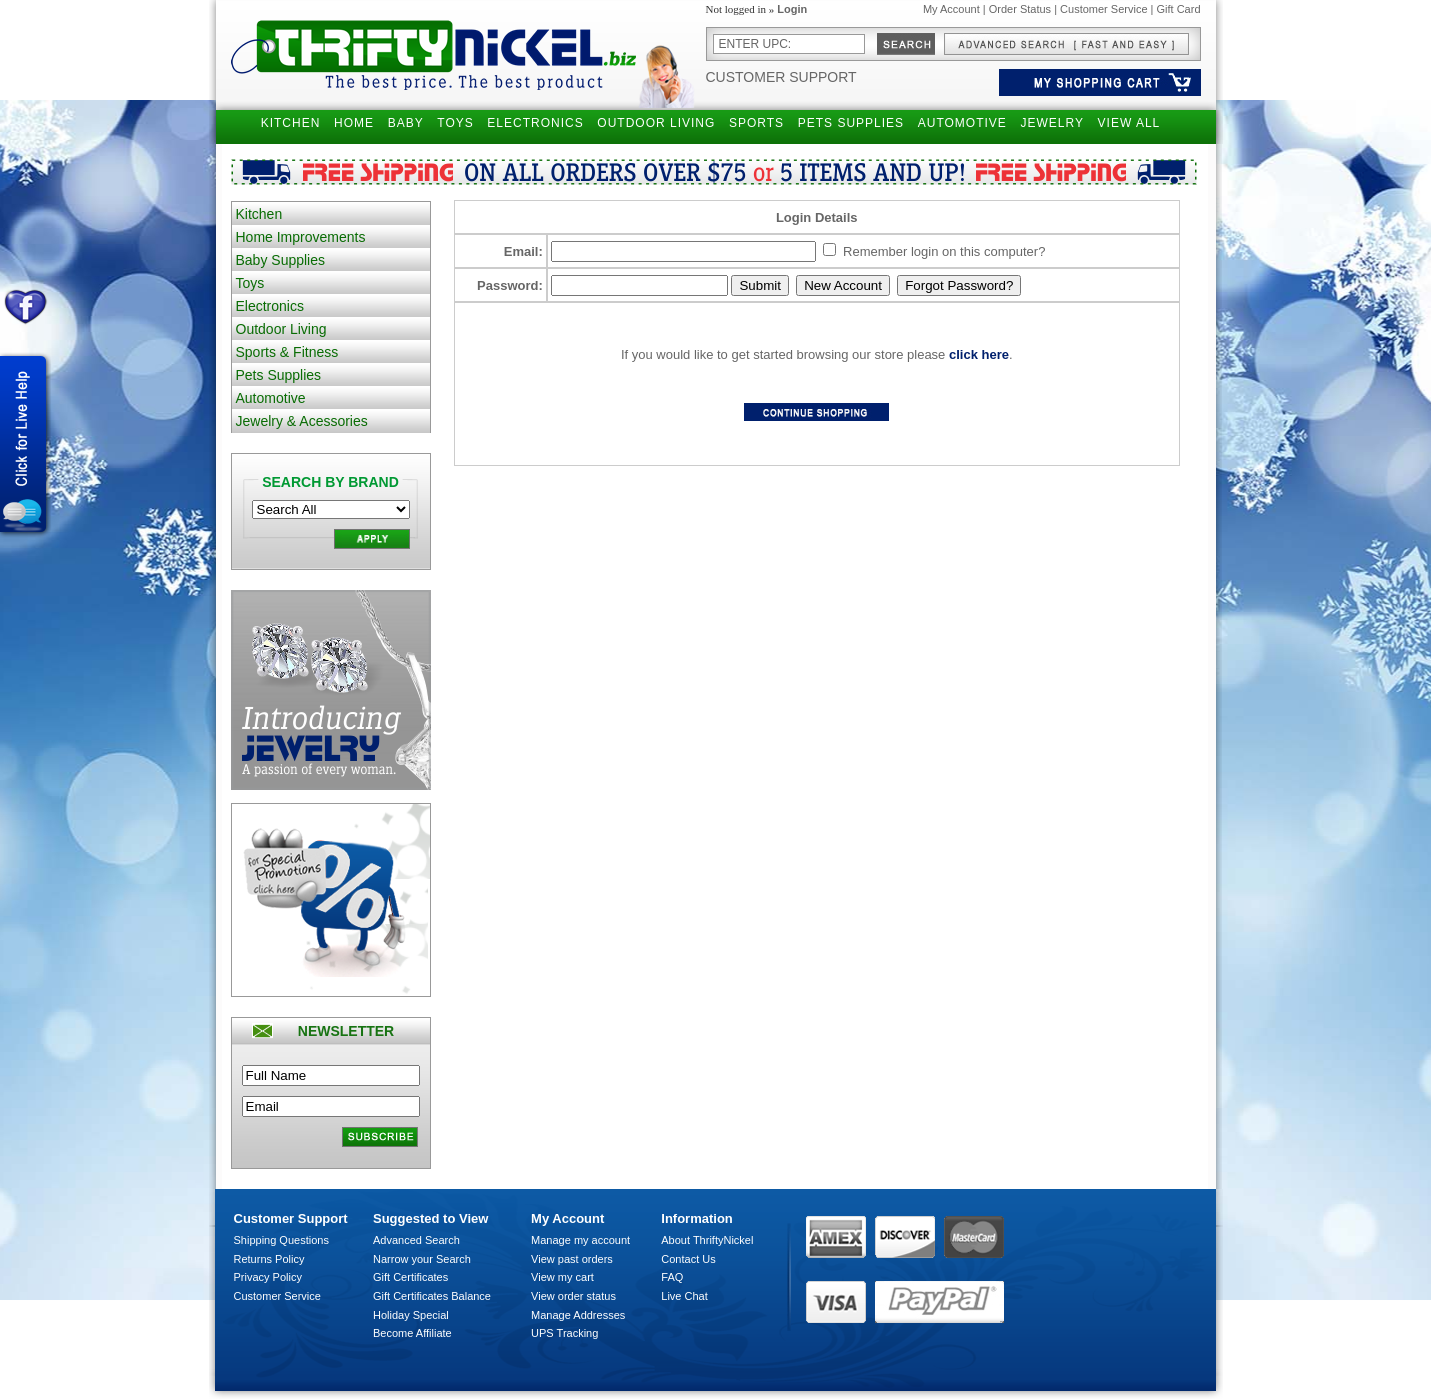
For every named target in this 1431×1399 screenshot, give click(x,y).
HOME (354, 123)
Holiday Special (411, 1315)
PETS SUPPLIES (851, 123)
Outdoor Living (281, 329)
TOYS (455, 123)
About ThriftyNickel (707, 1240)
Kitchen (259, 214)
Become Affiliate (412, 1333)
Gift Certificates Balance (432, 1296)
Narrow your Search (422, 1259)
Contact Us (688, 1259)
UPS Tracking (564, 1333)
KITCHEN (291, 123)
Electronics (270, 306)
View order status (573, 1296)
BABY (406, 123)
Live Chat (684, 1296)
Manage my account (580, 1240)
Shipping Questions (281, 1240)
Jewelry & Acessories (302, 421)
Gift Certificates (410, 1277)
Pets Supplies (279, 375)
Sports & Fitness (287, 352)
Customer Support (781, 77)
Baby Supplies (281, 260)
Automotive (271, 398)
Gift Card (1178, 9)
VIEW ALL (1129, 123)
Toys (250, 283)
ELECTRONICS (535, 123)
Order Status (1020, 9)
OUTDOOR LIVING (656, 123)
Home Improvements (301, 237)
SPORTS (756, 123)
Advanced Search (416, 1240)
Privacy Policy (268, 1277)
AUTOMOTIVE (962, 123)
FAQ (672, 1277)
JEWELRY (1051, 123)
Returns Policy (269, 1259)
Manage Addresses (578, 1315)
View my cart (562, 1277)
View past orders (572, 1259)
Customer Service (1103, 9)
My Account (951, 9)
